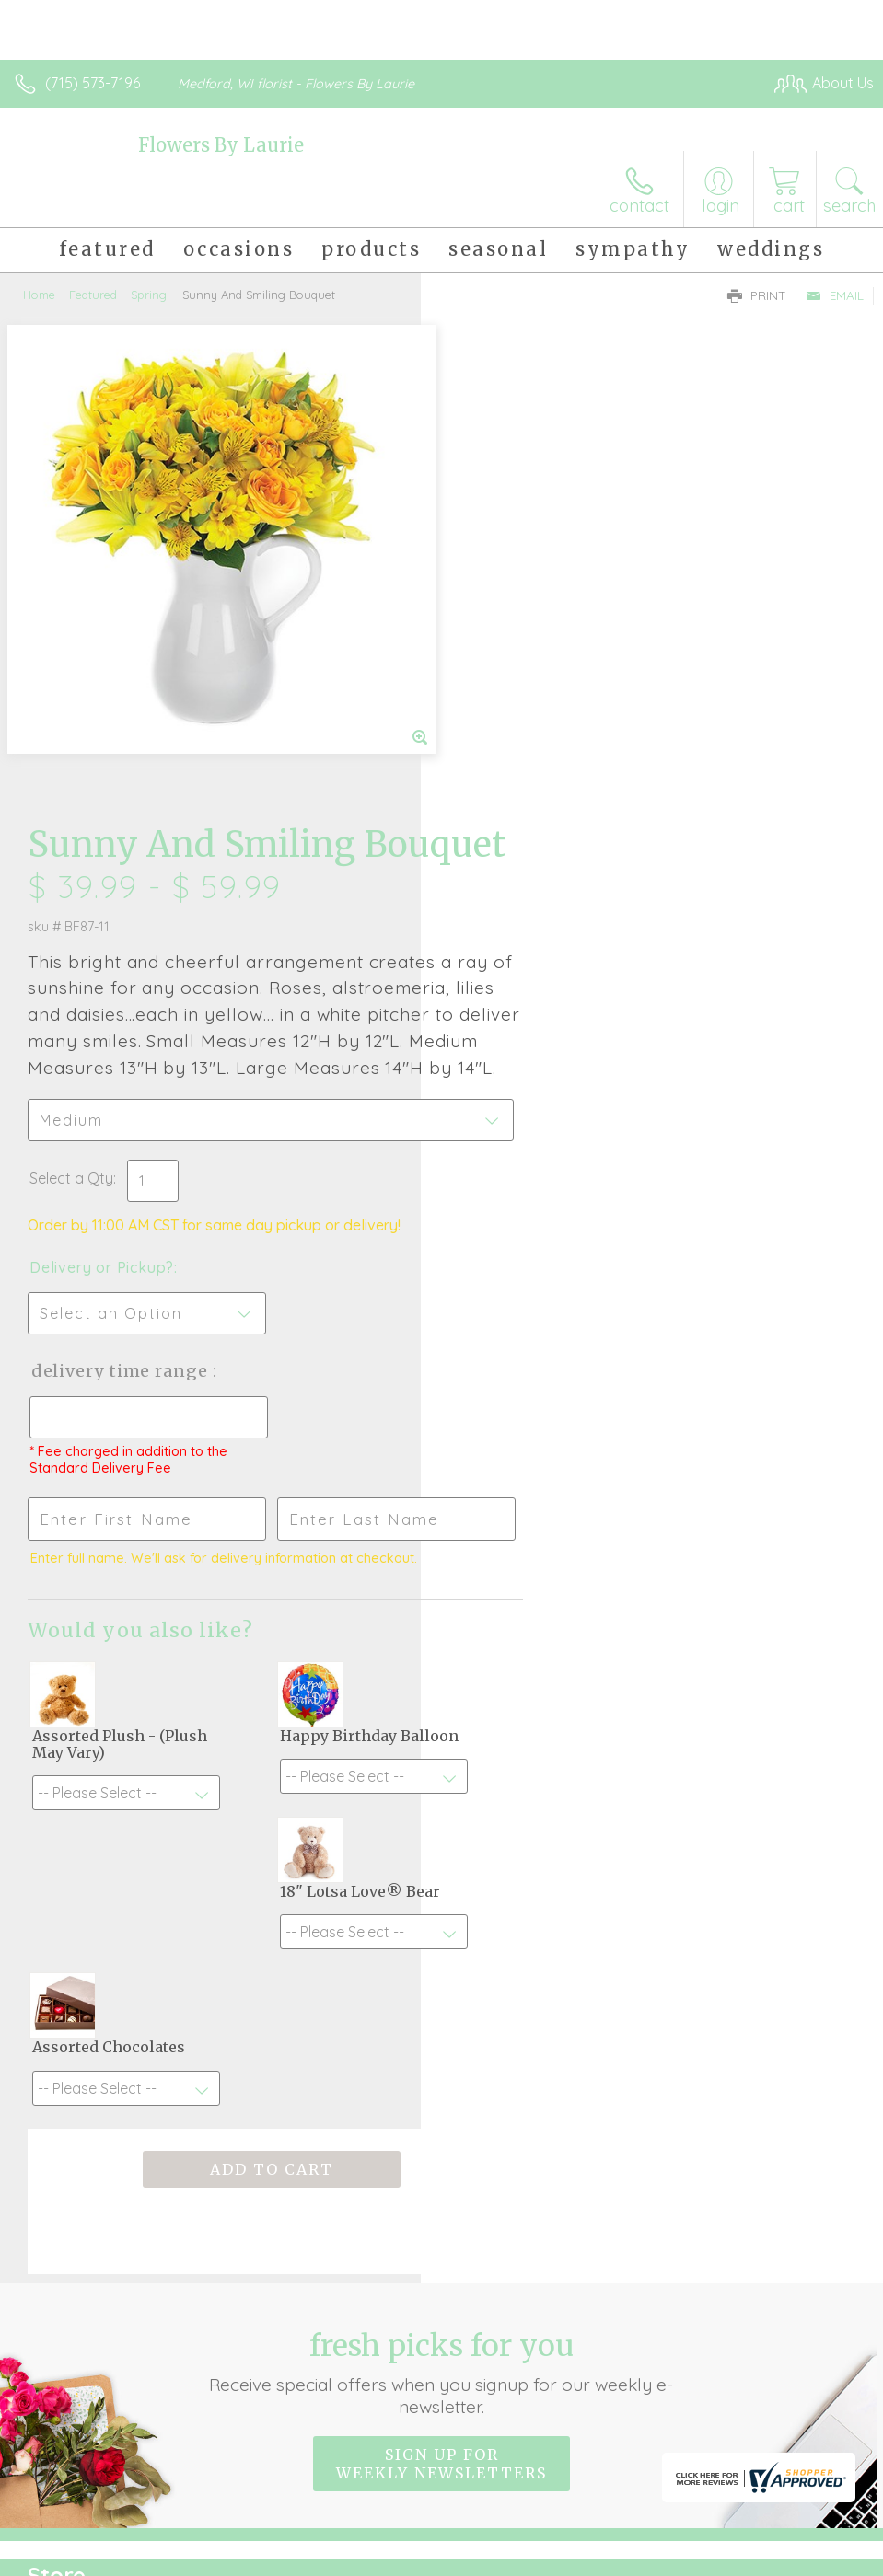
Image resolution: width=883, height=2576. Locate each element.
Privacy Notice (561, 2556)
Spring (149, 294)
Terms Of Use (452, 2556)
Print (756, 295)
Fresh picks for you (441, 1808)
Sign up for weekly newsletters (441, 1899)
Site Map (806, 2556)
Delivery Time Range (541, 929)
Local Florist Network (692, 2556)
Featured (93, 294)
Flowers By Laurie (221, 144)
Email (835, 295)
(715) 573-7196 (92, 83)
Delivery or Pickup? (522, 825)
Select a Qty (492, 736)
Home (39, 294)
